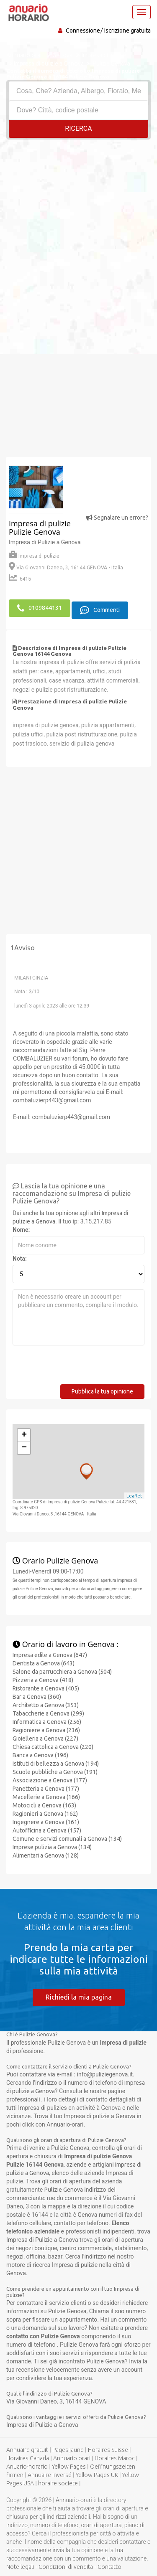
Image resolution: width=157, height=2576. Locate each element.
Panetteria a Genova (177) (46, 1788)
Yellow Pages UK (97, 2475)
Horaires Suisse (108, 2450)
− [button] (24, 1448)
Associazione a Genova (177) (50, 1780)
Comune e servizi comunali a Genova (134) (67, 1838)
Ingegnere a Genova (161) (46, 1822)
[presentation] (76, 1368)
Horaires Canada (27, 2458)
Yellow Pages (69, 2466)
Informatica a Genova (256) (47, 1721)
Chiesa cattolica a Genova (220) (53, 1747)
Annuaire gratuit (27, 2450)
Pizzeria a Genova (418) (43, 1680)
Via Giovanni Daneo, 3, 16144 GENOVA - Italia (66, 567)
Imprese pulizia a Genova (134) (52, 1847)
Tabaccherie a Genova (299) (48, 1713)
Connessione (83, 30)
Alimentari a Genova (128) (46, 1855)
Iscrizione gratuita (127, 30)
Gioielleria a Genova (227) (45, 1738)
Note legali (20, 2566)
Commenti (100, 610)
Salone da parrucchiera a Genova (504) (62, 1671)
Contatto (109, 2566)
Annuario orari (71, 2458)
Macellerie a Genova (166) (46, 1797)
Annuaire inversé (50, 2475)
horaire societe (58, 2483)
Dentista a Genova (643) (44, 1663)
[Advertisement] (78, 222)
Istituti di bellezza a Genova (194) (56, 1763)
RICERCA (78, 128)
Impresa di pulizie (34, 555)
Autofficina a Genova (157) (47, 1830)
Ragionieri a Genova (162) (45, 1813)
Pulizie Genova (63, 2189)
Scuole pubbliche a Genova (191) (55, 1772)
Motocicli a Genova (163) (44, 1805)
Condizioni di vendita (66, 2566)
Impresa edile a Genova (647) (50, 1655)
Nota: (20, 1258)
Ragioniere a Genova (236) (46, 1730)
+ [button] (24, 1435)
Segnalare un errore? (117, 517)
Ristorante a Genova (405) (46, 1688)
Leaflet (134, 1495)
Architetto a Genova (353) (46, 1705)
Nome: (21, 1229)
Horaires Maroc (115, 2458)
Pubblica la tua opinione (102, 1391)
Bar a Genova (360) (37, 1696)
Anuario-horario (27, 2466)
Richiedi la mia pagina (79, 1997)
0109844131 (39, 608)
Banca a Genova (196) (40, 1755)
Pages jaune (68, 2450)
